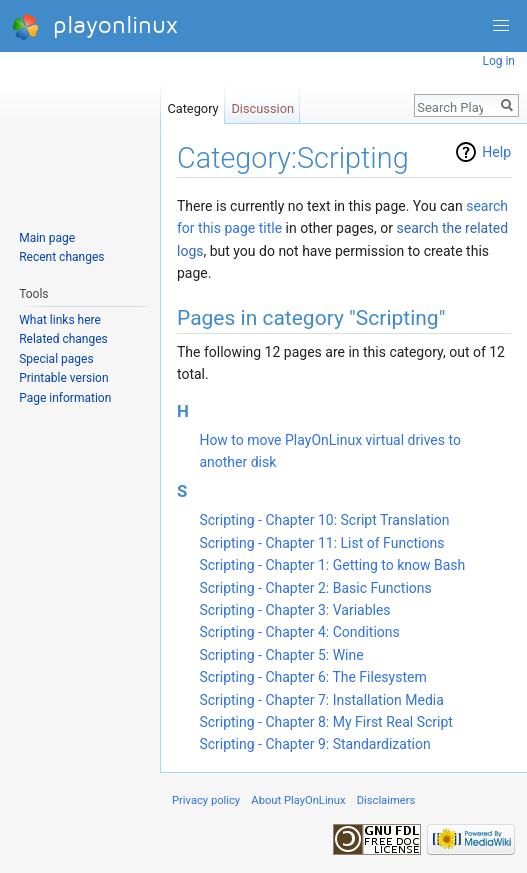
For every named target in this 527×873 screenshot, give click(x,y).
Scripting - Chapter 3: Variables (294, 610)
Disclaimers (386, 800)
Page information (65, 398)
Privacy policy (206, 800)
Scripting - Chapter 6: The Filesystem (312, 677)
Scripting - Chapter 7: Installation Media (321, 700)
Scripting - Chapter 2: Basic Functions (315, 588)
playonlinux (95, 26)
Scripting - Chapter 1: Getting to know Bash (332, 565)
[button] (501, 26)
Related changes (63, 339)
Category (192, 104)
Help (496, 152)
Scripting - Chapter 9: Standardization (314, 744)
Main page (47, 238)
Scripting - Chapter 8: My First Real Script (326, 722)
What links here (60, 320)
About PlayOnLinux (298, 800)
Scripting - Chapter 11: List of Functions (321, 543)
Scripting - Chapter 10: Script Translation (324, 520)
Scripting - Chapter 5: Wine (281, 655)
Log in (498, 61)
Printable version (63, 378)
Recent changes (61, 257)
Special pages (56, 359)
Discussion (262, 104)
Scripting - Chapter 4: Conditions (299, 632)
